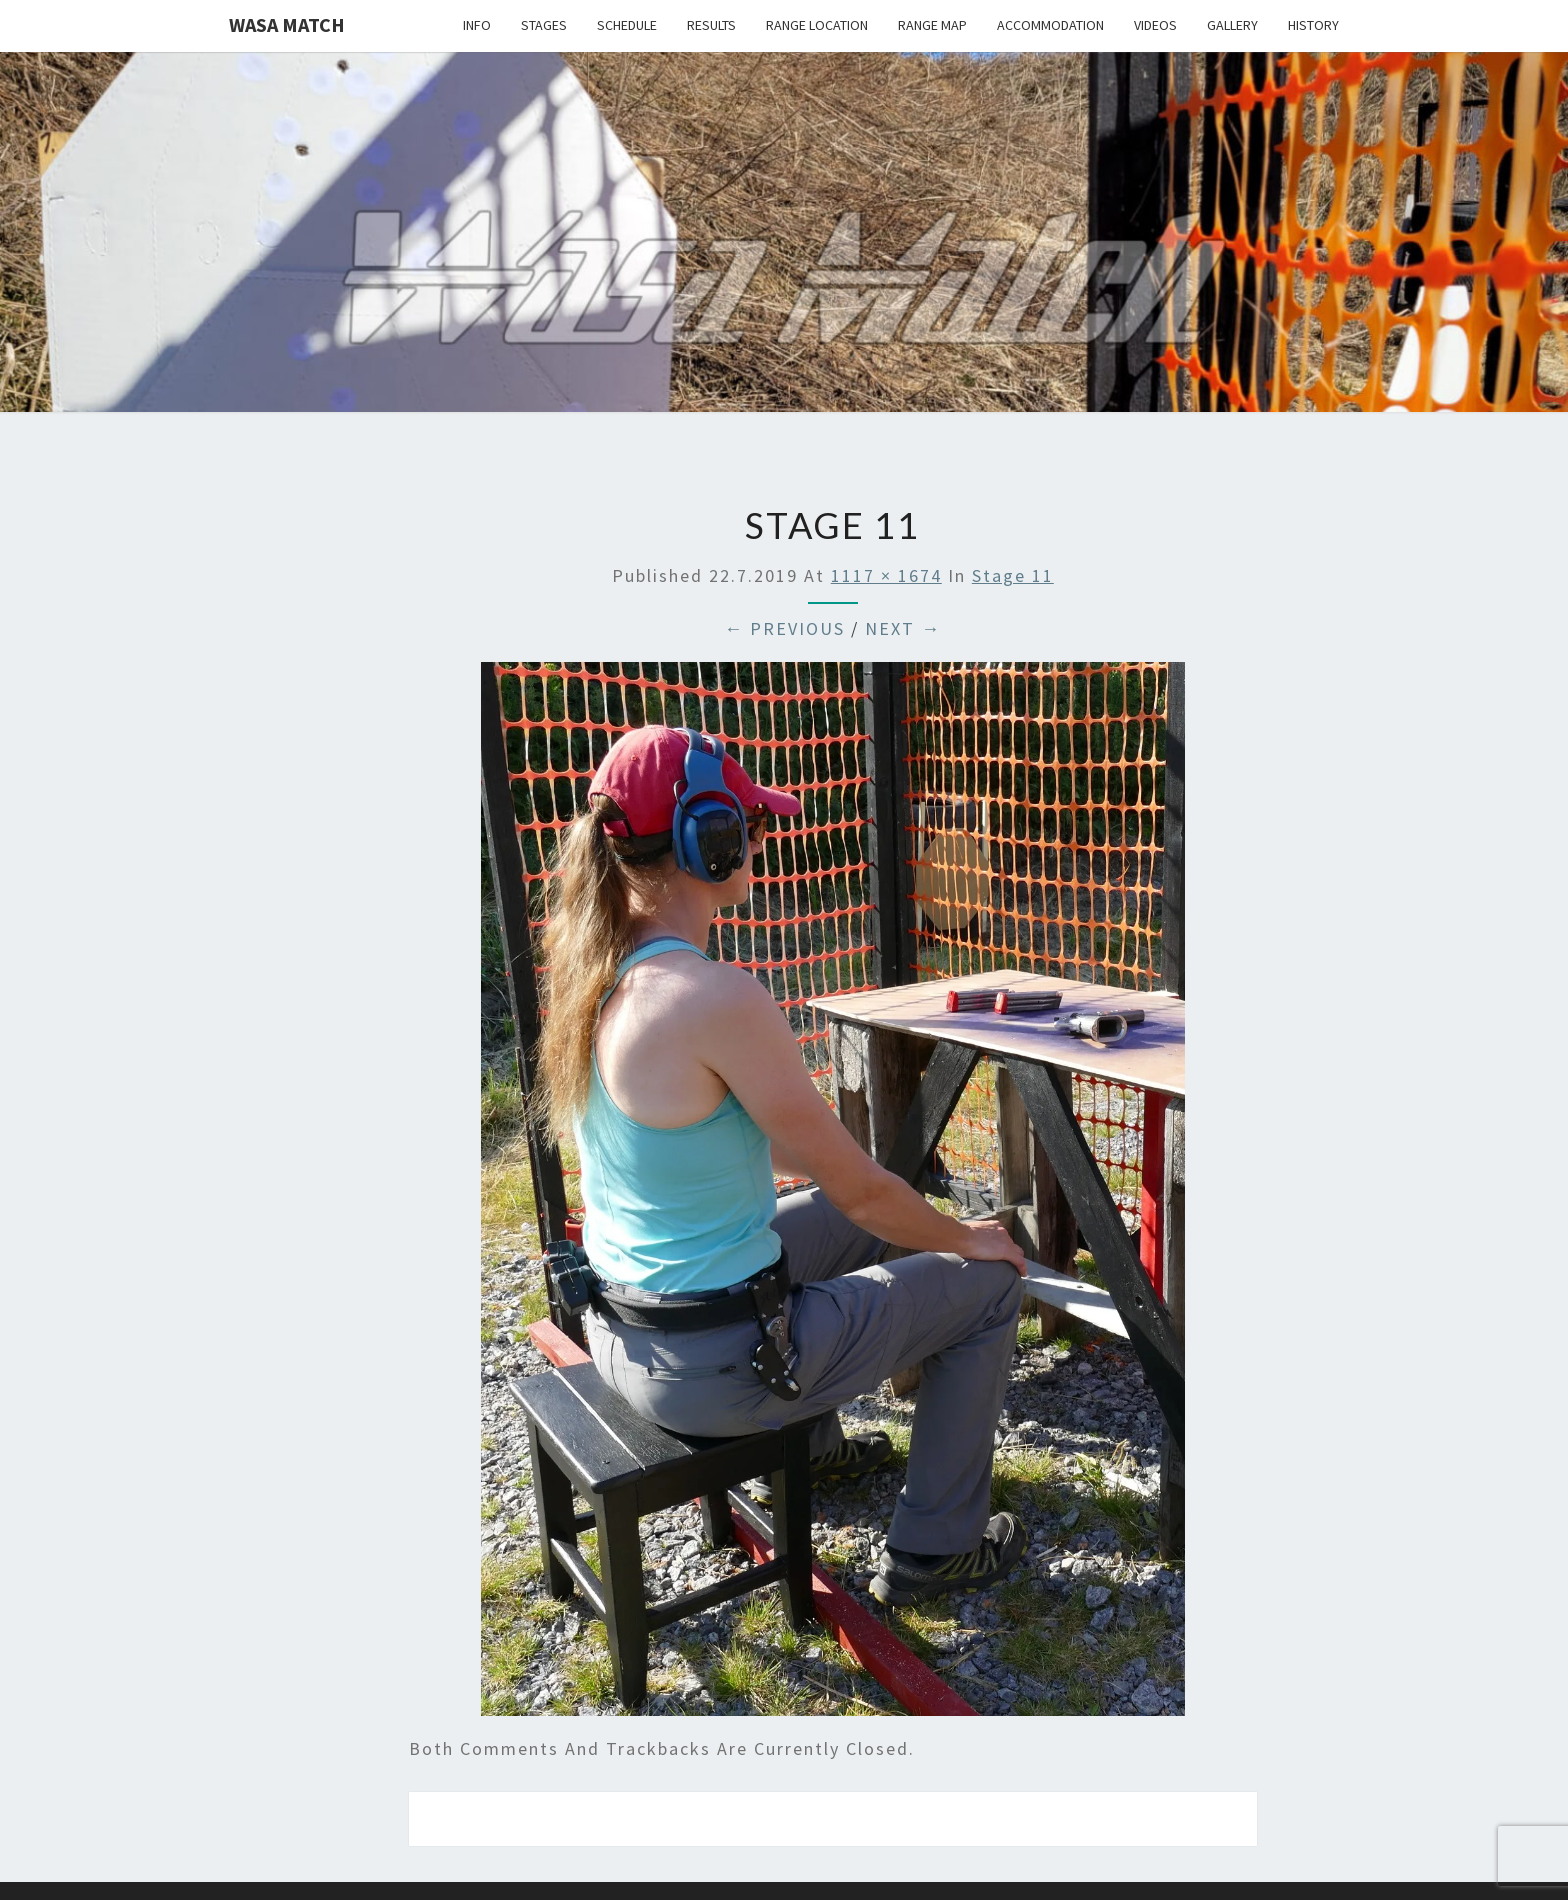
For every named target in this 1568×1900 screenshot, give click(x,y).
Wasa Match (287, 24)
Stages (544, 25)
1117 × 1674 (886, 575)
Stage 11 (1013, 575)
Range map (932, 25)
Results (711, 25)
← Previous (784, 628)
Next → (903, 628)
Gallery (1232, 25)
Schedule (627, 25)
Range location (817, 25)
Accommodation (1050, 25)
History (1313, 25)
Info (477, 25)
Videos (1155, 25)
